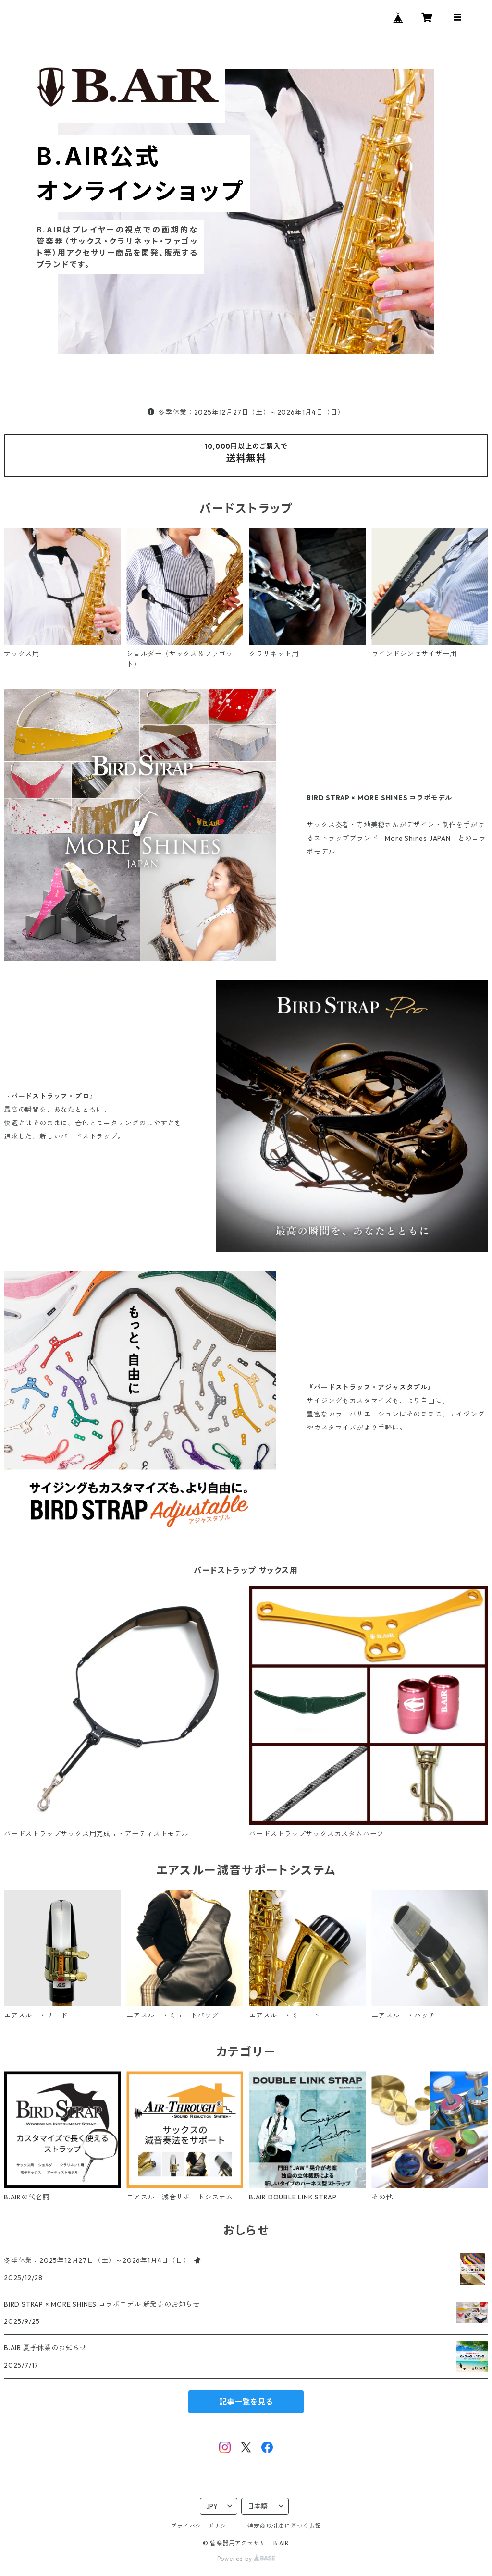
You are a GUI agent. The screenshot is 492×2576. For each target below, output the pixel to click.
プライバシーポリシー (201, 2525)
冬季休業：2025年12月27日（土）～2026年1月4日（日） (246, 412)
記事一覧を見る (246, 2401)
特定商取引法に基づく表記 (284, 2525)
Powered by (246, 2558)
